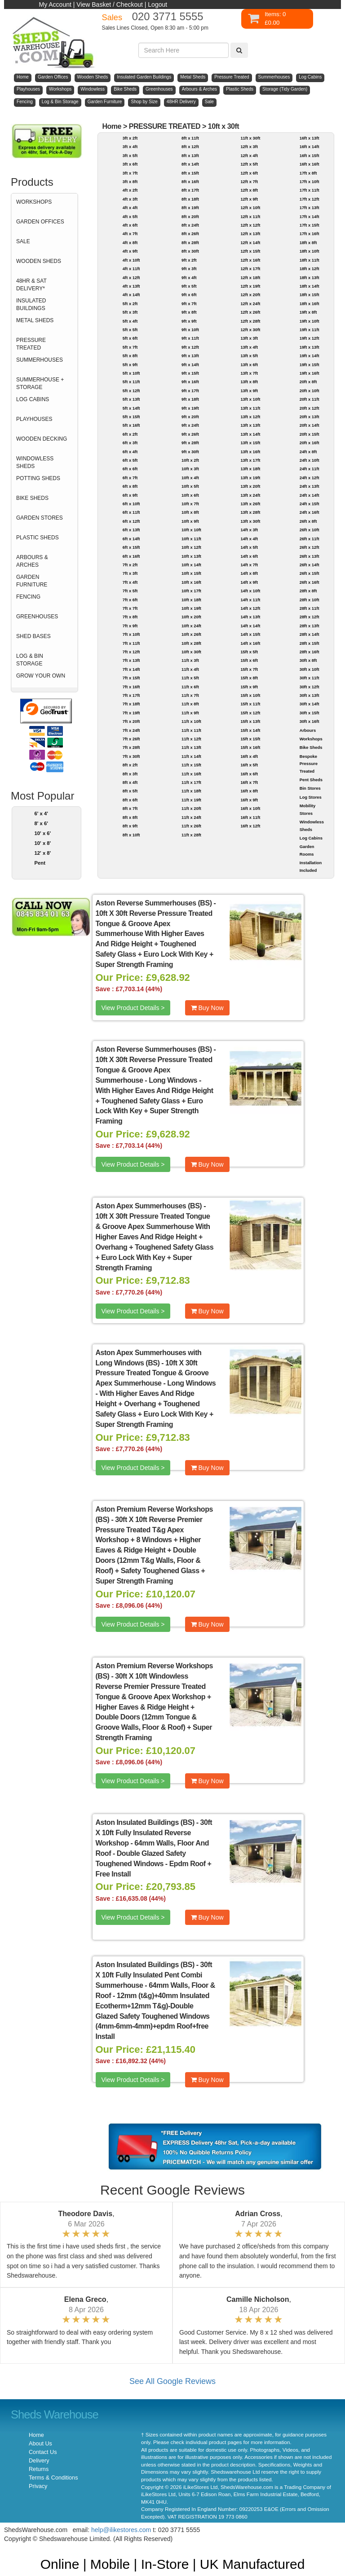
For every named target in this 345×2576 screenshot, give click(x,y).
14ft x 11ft (250, 599)
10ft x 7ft (190, 503)
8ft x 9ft (130, 825)
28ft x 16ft (309, 651)
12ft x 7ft (249, 181)
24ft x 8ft (308, 451)
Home (111, 126)
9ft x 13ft (190, 355)
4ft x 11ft (131, 268)
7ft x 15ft (131, 677)
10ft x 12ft (191, 547)
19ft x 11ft (309, 329)
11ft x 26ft (191, 825)
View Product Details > (133, 1007)
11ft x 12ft (191, 738)
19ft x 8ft (308, 312)
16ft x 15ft (309, 155)
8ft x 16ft (190, 181)
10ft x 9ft (190, 521)
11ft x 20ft (191, 808)
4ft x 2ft (130, 190)
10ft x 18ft (191, 599)
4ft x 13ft (131, 286)
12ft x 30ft (250, 329)
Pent (40, 863)
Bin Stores (310, 788)
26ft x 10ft (309, 529)
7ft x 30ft (131, 756)
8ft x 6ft (130, 799)
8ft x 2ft (130, 764)
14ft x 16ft (250, 643)
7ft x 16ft (131, 686)
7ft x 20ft (131, 721)
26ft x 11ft (309, 538)
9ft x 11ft (190, 338)
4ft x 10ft (131, 260)
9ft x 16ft (190, 381)
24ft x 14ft (309, 495)
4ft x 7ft (130, 233)
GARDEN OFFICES (40, 222)
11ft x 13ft (191, 747)
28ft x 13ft (309, 625)
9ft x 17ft (190, 390)
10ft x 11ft (191, 538)
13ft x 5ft (249, 355)
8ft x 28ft (190, 242)
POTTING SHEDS (38, 478)
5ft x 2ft (130, 303)
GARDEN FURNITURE (31, 581)
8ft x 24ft (190, 225)
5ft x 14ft (131, 408)
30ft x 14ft (309, 703)
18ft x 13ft (309, 277)
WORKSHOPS (34, 202)
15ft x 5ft (249, 651)
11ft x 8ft (190, 703)
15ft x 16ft (250, 747)
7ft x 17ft (131, 695)
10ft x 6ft (190, 495)
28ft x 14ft (309, 634)
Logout (157, 4)
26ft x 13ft (309, 556)
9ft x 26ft (190, 434)
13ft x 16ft (250, 451)
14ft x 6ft (249, 556)
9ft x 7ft (188, 303)
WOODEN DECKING (41, 439)
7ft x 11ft (131, 643)
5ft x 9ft (130, 364)
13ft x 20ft (250, 486)
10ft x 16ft (191, 582)
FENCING (28, 597)
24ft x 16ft (309, 512)
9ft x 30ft (190, 451)
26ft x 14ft (309, 564)
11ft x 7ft (190, 695)
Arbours (308, 730)
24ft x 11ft (309, 468)
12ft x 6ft (249, 173)
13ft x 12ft (250, 416)
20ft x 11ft (309, 399)
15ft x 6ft (249, 660)
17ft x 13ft (309, 207)
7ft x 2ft (130, 564)
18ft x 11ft (309, 260)
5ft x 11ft (131, 381)
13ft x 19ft (250, 477)
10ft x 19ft (191, 608)
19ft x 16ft (309, 373)
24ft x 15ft (309, 503)
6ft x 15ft (131, 547)
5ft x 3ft (130, 312)
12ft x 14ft (250, 242)
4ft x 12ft (131, 277)
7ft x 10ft (131, 634)
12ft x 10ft (250, 207)
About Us (40, 2443)
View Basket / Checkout (109, 4)
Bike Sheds (311, 747)
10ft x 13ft (191, 556)
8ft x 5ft (130, 790)
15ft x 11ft (250, 703)
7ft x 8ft (130, 616)
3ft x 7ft (130, 173)
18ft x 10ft (309, 251)
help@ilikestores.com (121, 2529)
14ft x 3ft (249, 529)
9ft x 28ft (190, 442)
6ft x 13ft (131, 529)
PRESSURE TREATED (31, 344)
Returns (39, 2469)
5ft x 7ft (130, 347)
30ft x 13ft (309, 695)
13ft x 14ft (250, 434)
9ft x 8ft (188, 312)
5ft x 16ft (131, 425)
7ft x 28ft (131, 747)
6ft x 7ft (130, 477)
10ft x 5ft (190, 486)
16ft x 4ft (249, 756)
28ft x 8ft (308, 590)
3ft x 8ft (130, 181)
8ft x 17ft (190, 190)
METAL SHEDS (34, 320)
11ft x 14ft (191, 756)
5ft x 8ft (130, 355)
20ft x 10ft (309, 390)
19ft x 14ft (309, 355)
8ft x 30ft (190, 251)
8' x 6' (41, 823)
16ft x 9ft (249, 799)
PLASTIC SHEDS (37, 537)
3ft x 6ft (130, 164)
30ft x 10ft (309, 669)
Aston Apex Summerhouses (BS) (149, 1206)
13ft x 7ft (249, 373)
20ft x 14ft (309, 425)
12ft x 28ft (250, 321)
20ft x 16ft (309, 442)
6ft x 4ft (130, 451)
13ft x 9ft (249, 390)
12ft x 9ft (249, 199)
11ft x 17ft (191, 782)
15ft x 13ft (250, 721)
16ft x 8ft (249, 790)
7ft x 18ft (131, 703)
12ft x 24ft (250, 303)
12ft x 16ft (250, 260)
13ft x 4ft (249, 347)
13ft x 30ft (250, 521)
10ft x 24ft (191, 625)
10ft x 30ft (223, 126)
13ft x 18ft (250, 468)
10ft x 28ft (191, 643)
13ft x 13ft (250, 425)
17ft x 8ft (308, 173)
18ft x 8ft (308, 242)
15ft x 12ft (250, 712)
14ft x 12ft (250, 608)
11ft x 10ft (191, 721)
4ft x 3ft (130, 199)
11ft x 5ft (190, 677)
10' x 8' (43, 843)
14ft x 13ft (250, 616)
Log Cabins (311, 837)
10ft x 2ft (190, 460)
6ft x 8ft (130, 486)
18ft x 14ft (309, 286)
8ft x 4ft (130, 782)
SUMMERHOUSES (39, 360)
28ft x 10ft (309, 599)
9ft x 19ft (190, 408)
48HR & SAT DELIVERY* (31, 285)
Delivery (39, 2461)
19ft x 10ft (309, 321)
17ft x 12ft (309, 199)
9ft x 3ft (188, 268)
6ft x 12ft (131, 521)
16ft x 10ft (250, 808)
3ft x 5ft (130, 155)
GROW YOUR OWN (40, 676)
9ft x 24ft (190, 425)
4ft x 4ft (130, 207)
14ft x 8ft (249, 573)
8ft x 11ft (190, 138)
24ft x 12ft (309, 477)
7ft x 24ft (131, 730)
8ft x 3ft (130, 773)
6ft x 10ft (131, 503)
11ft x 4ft (190, 669)
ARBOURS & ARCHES (32, 561)
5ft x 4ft (130, 321)
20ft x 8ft (308, 381)
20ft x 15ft (309, 434)
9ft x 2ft (188, 260)
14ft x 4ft (249, 538)
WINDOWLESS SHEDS (34, 462)
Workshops (311, 738)
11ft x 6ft (190, 686)
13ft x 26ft (250, 503)
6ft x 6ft (130, 468)
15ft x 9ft (249, 686)
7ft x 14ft (131, 669)
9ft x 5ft (188, 286)
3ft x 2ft (130, 138)
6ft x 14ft (131, 538)
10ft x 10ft (191, 529)
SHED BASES (33, 636)
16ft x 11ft (250, 817)
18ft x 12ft (309, 268)
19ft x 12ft (309, 338)
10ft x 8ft (190, 512)
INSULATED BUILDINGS (31, 304)
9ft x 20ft (190, 416)
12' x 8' (43, 853)
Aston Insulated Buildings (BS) (145, 1822)
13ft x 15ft (250, 442)
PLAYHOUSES (34, 419)
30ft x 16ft (309, 721)
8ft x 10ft (131, 834)
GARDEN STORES (39, 518)
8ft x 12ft (190, 146)
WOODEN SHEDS (38, 261)
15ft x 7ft (249, 669)
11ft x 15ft (191, 764)
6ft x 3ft (130, 442)
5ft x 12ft (131, 390)
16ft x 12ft (250, 825)
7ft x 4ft (130, 582)
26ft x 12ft (309, 547)
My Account (55, 4)
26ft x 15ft (309, 573)
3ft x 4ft (130, 146)
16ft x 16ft (309, 164)
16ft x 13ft (309, 138)
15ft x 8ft (249, 677)
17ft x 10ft (309, 181)
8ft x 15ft (190, 173)
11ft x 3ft (190, 660)
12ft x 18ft (250, 277)
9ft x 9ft (188, 321)
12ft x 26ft (250, 312)
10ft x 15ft (191, 573)
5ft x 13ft (131, 399)
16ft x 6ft (249, 773)
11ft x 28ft (191, 834)
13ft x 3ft (249, 338)
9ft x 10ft (190, 329)
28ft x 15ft (309, 643)
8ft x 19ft (190, 207)
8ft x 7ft (130, 808)
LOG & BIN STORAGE (29, 660)
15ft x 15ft (250, 738)
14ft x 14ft (250, 625)
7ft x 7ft (130, 608)
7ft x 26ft (131, 738)
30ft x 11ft (309, 677)
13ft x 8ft (249, 381)
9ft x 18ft (190, 399)
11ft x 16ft (191, 773)
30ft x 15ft (309, 712)
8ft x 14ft (190, 164)
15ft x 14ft (250, 730)
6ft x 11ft (131, 512)
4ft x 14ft (131, 294)
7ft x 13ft (131, 660)
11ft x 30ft (250, 138)
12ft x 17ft (250, 268)
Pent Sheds (311, 779)
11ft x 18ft (191, 790)
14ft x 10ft (250, 590)
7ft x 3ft (130, 573)
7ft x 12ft (131, 651)
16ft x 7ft (249, 782)
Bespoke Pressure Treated (309, 764)
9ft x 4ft (188, 277)
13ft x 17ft (250, 460)
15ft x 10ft (250, 695)
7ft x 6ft (130, 599)
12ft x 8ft (249, 190)
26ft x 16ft (309, 582)
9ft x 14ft (190, 364)
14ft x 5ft (249, 547)
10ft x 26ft (191, 634)
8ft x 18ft (190, 199)
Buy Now (207, 1007)
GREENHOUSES (37, 616)
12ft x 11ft (250, 216)
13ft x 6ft (249, 364)
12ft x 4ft (249, 155)
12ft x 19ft (250, 286)
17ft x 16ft (309, 233)
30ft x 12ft (309, 686)
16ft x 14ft (309, 146)
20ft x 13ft (309, 416)
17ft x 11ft (309, 190)
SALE (23, 241)
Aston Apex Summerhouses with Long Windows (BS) (149, 1358)
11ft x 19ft (191, 799)
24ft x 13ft (309, 486)
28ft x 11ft (309, 608)
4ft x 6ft (130, 225)
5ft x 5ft (130, 329)
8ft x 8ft (130, 817)
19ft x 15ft (309, 364)
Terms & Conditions (53, 2478)
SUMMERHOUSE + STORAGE (40, 383)
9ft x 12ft (190, 347)
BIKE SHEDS (32, 498)
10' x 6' (43, 833)
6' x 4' (41, 813)
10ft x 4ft (190, 477)
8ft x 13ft (190, 155)
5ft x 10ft (131, 373)
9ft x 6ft (188, 294)
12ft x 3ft (249, 146)
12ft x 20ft (250, 294)
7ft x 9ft (130, 625)
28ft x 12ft (309, 616)
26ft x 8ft (308, 521)
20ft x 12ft (309, 408)
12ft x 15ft (250, 251)
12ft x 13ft (250, 233)
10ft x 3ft (190, 468)
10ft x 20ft (191, 616)
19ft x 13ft (309, 347)
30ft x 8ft (308, 660)
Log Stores (311, 797)
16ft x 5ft (249, 764)
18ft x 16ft (309, 303)
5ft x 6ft (130, 338)
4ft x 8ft (130, 242)
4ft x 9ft (130, 251)
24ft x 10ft (309, 460)
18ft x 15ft (309, 294)
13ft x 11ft (250, 408)
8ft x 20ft (190, 216)
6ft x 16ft (131, 556)
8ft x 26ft (190, 233)
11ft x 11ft (191, 730)
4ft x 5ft (130, 216)
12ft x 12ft (250, 225)
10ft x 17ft (191, 590)
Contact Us (43, 2452)
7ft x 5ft (130, 590)
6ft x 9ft (130, 495)
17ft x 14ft (309, 216)
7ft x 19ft (131, 712)
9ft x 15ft (190, 373)
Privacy (38, 2486)
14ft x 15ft (250, 634)
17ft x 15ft (309, 225)
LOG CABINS (32, 399)
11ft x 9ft (190, 712)
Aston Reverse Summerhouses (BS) (154, 903)
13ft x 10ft (250, 399)
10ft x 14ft (191, 564)
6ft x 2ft (130, 434)
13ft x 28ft (250, 512)
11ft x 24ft (191, 817)
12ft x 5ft (249, 164)
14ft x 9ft (249, 582)
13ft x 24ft (250, 495)
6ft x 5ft (130, 460)
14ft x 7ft (249, 564)
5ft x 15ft (131, 416)
